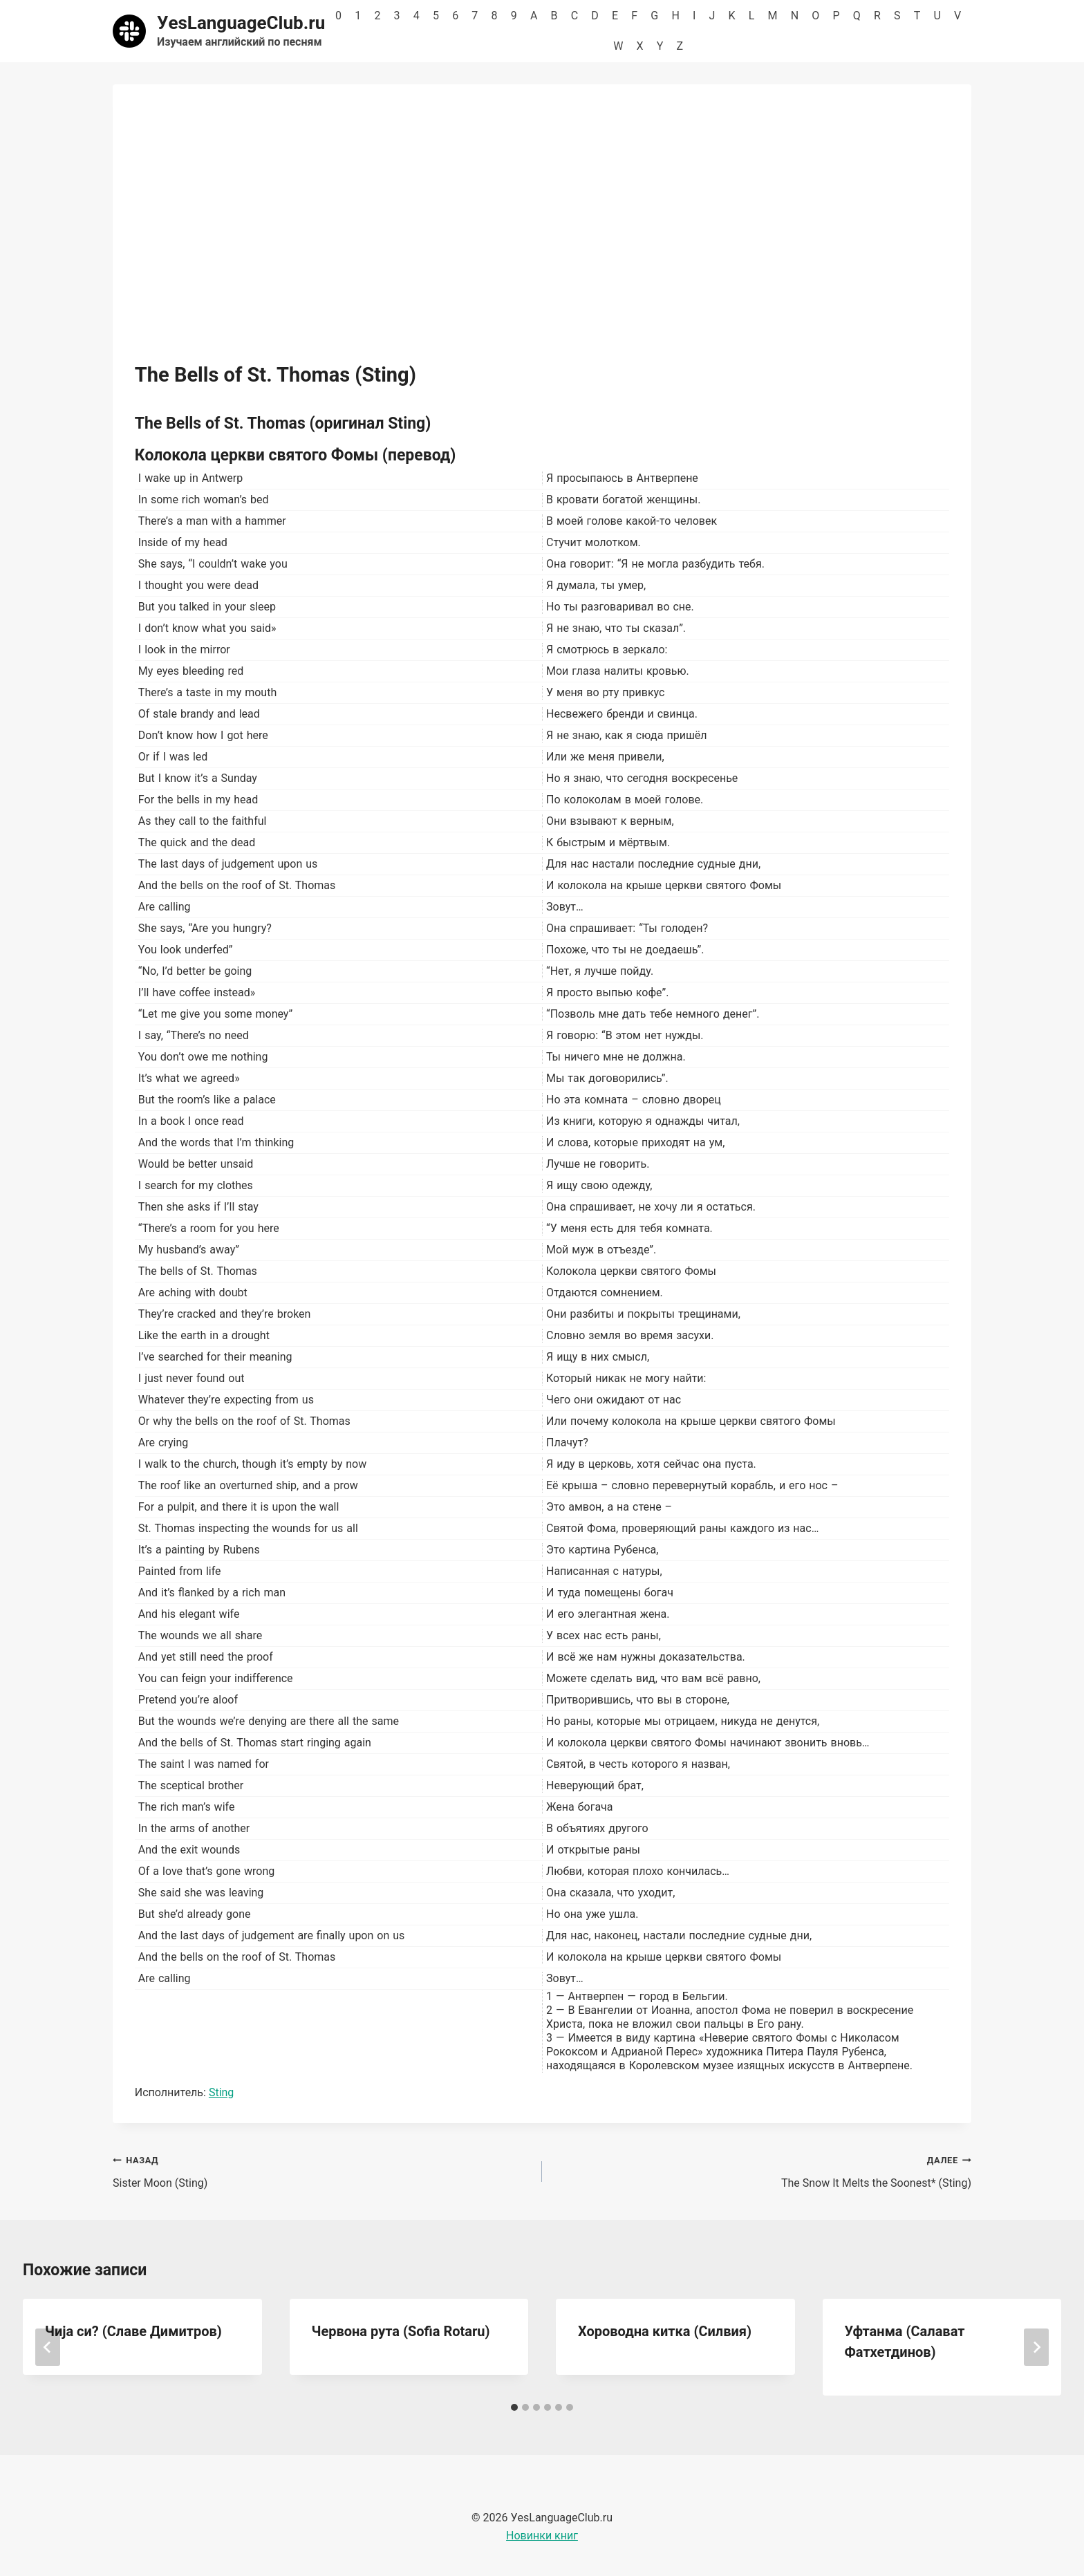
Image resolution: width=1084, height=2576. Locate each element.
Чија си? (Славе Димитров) (133, 2331)
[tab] (514, 2407)
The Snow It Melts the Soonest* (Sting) (762, 2170)
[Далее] (1036, 2347)
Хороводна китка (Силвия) (664, 2331)
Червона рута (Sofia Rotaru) (401, 2331)
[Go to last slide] (47, 2347)
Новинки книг (542, 2535)
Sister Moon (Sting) (322, 2170)
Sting (221, 2092)
